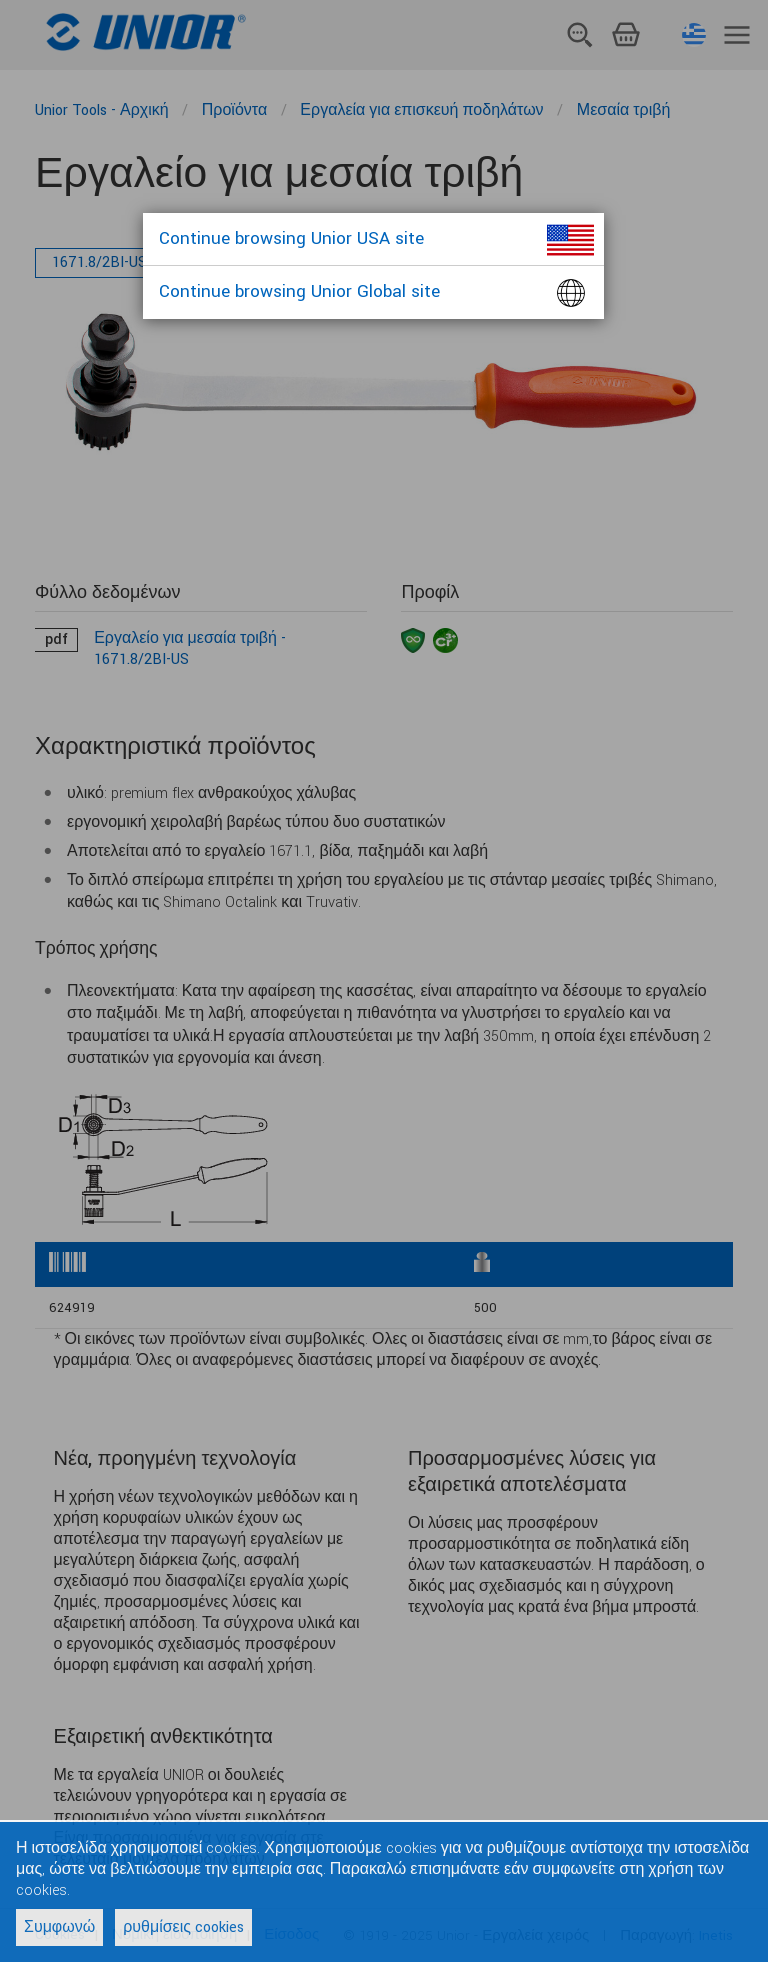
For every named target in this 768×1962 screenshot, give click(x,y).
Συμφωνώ (59, 1927)
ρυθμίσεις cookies (183, 1927)
